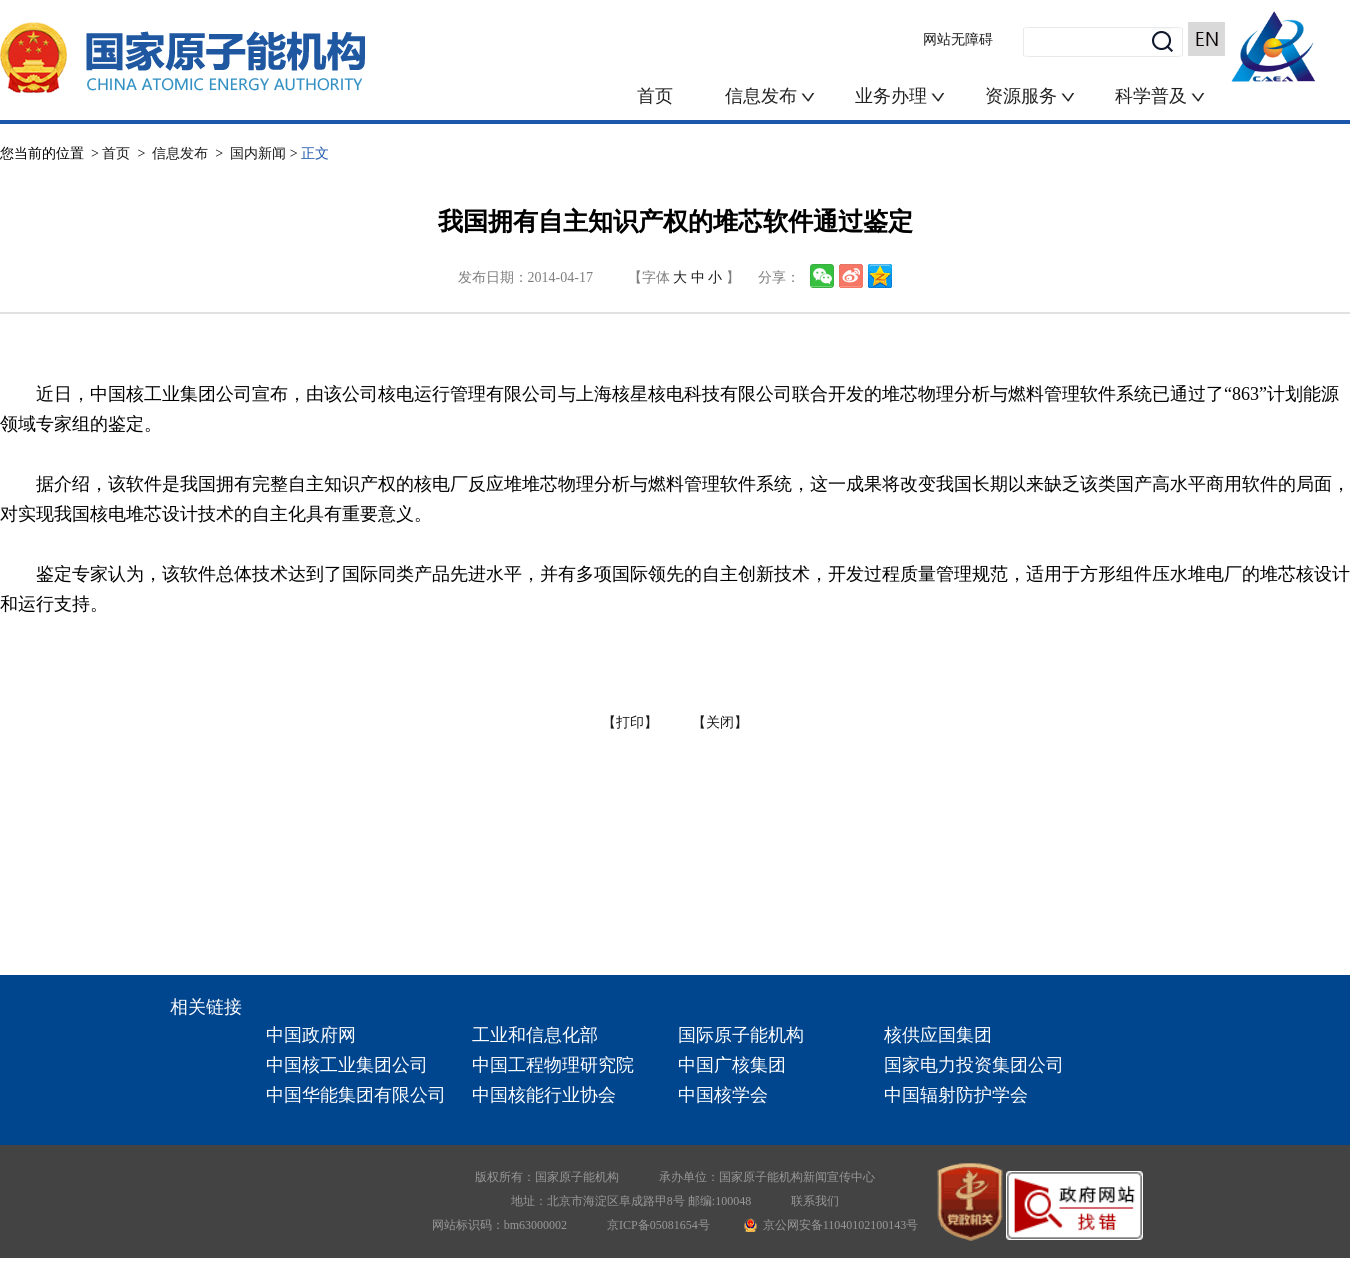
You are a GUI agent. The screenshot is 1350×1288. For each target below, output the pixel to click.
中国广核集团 (732, 1065)
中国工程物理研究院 (553, 1065)
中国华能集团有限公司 (356, 1095)
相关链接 (206, 1007)
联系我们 (815, 1201)
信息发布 (763, 96)
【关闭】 (720, 722)
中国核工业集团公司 (347, 1065)
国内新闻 (258, 153)
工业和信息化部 (535, 1035)
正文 (315, 153)
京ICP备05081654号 (658, 1225)
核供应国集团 (938, 1035)
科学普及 (1160, 96)
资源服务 (1021, 96)
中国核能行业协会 (544, 1095)
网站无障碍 (958, 39)
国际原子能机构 (741, 1035)
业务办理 (891, 96)
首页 (655, 96)
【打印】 (630, 722)
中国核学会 (723, 1095)
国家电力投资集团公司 (974, 1065)
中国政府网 (311, 1035)
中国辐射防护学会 (956, 1095)
